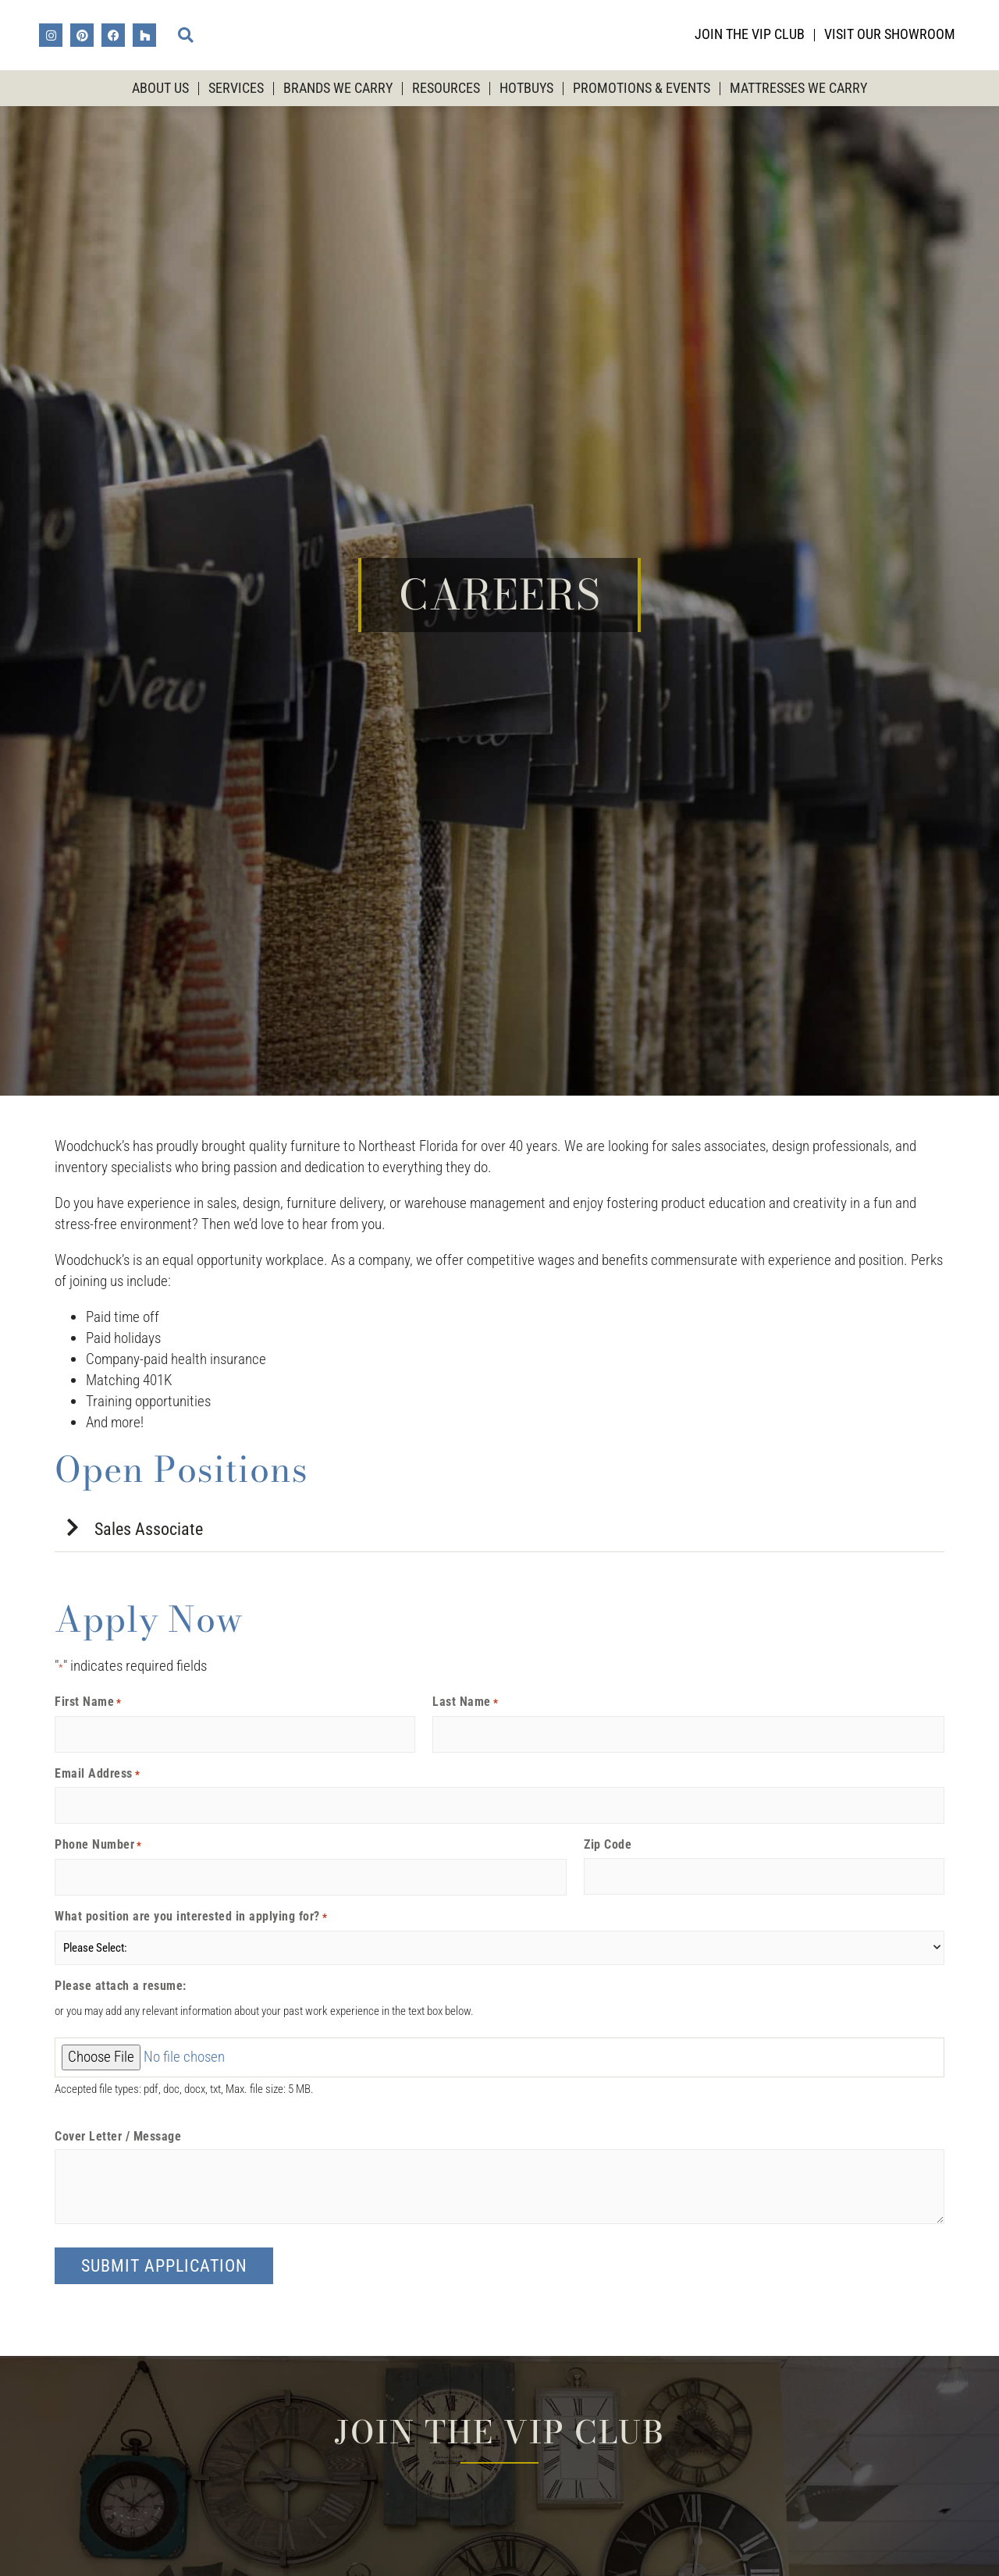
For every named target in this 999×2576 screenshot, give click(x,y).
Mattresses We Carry (798, 88)
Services (236, 88)
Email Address (97, 1774)
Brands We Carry (338, 88)
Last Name (465, 1702)
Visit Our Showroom (889, 34)
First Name (88, 1702)
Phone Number (98, 1845)
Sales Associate (148, 1529)
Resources (446, 88)
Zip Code (607, 1845)
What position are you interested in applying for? (191, 1917)
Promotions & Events (641, 88)
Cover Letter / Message (118, 2137)
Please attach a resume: (121, 1986)
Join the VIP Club (750, 34)
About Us (160, 88)
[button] (186, 35)
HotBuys (526, 88)
